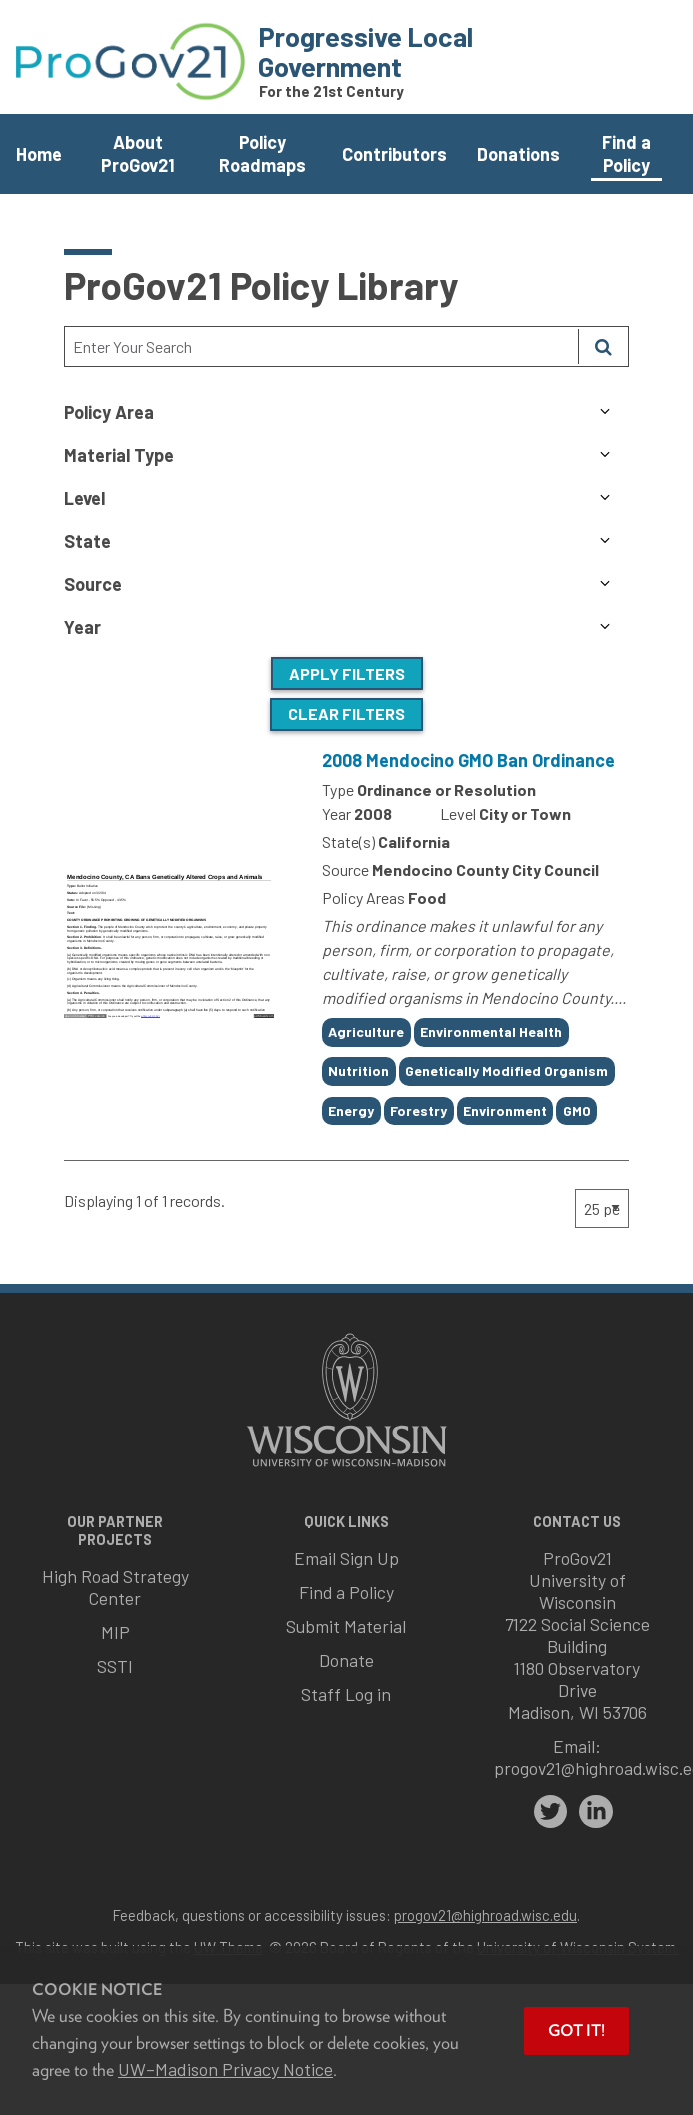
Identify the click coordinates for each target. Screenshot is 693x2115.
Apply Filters (347, 673)
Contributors (394, 154)
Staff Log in (346, 1694)
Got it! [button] (576, 2030)
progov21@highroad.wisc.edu (485, 1915)
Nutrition (358, 1070)
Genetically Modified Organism (506, 1070)
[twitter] (551, 1812)
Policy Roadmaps (262, 153)
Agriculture (366, 1031)
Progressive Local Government (365, 51)
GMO (577, 1110)
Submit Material (346, 1626)
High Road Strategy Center (115, 1587)
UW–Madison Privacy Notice (225, 2069)
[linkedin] (596, 1812)
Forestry (418, 1110)
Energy (351, 1110)
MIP (115, 1632)
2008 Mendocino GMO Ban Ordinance (468, 760)
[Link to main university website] (347, 1468)
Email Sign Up (346, 1558)
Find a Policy (626, 153)
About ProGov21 (138, 153)
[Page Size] (602, 1208)
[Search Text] (321, 346)
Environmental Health (491, 1031)
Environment (505, 1110)
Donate (346, 1660)
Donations (518, 154)
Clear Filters (346, 713)
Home (39, 154)
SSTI (115, 1666)
